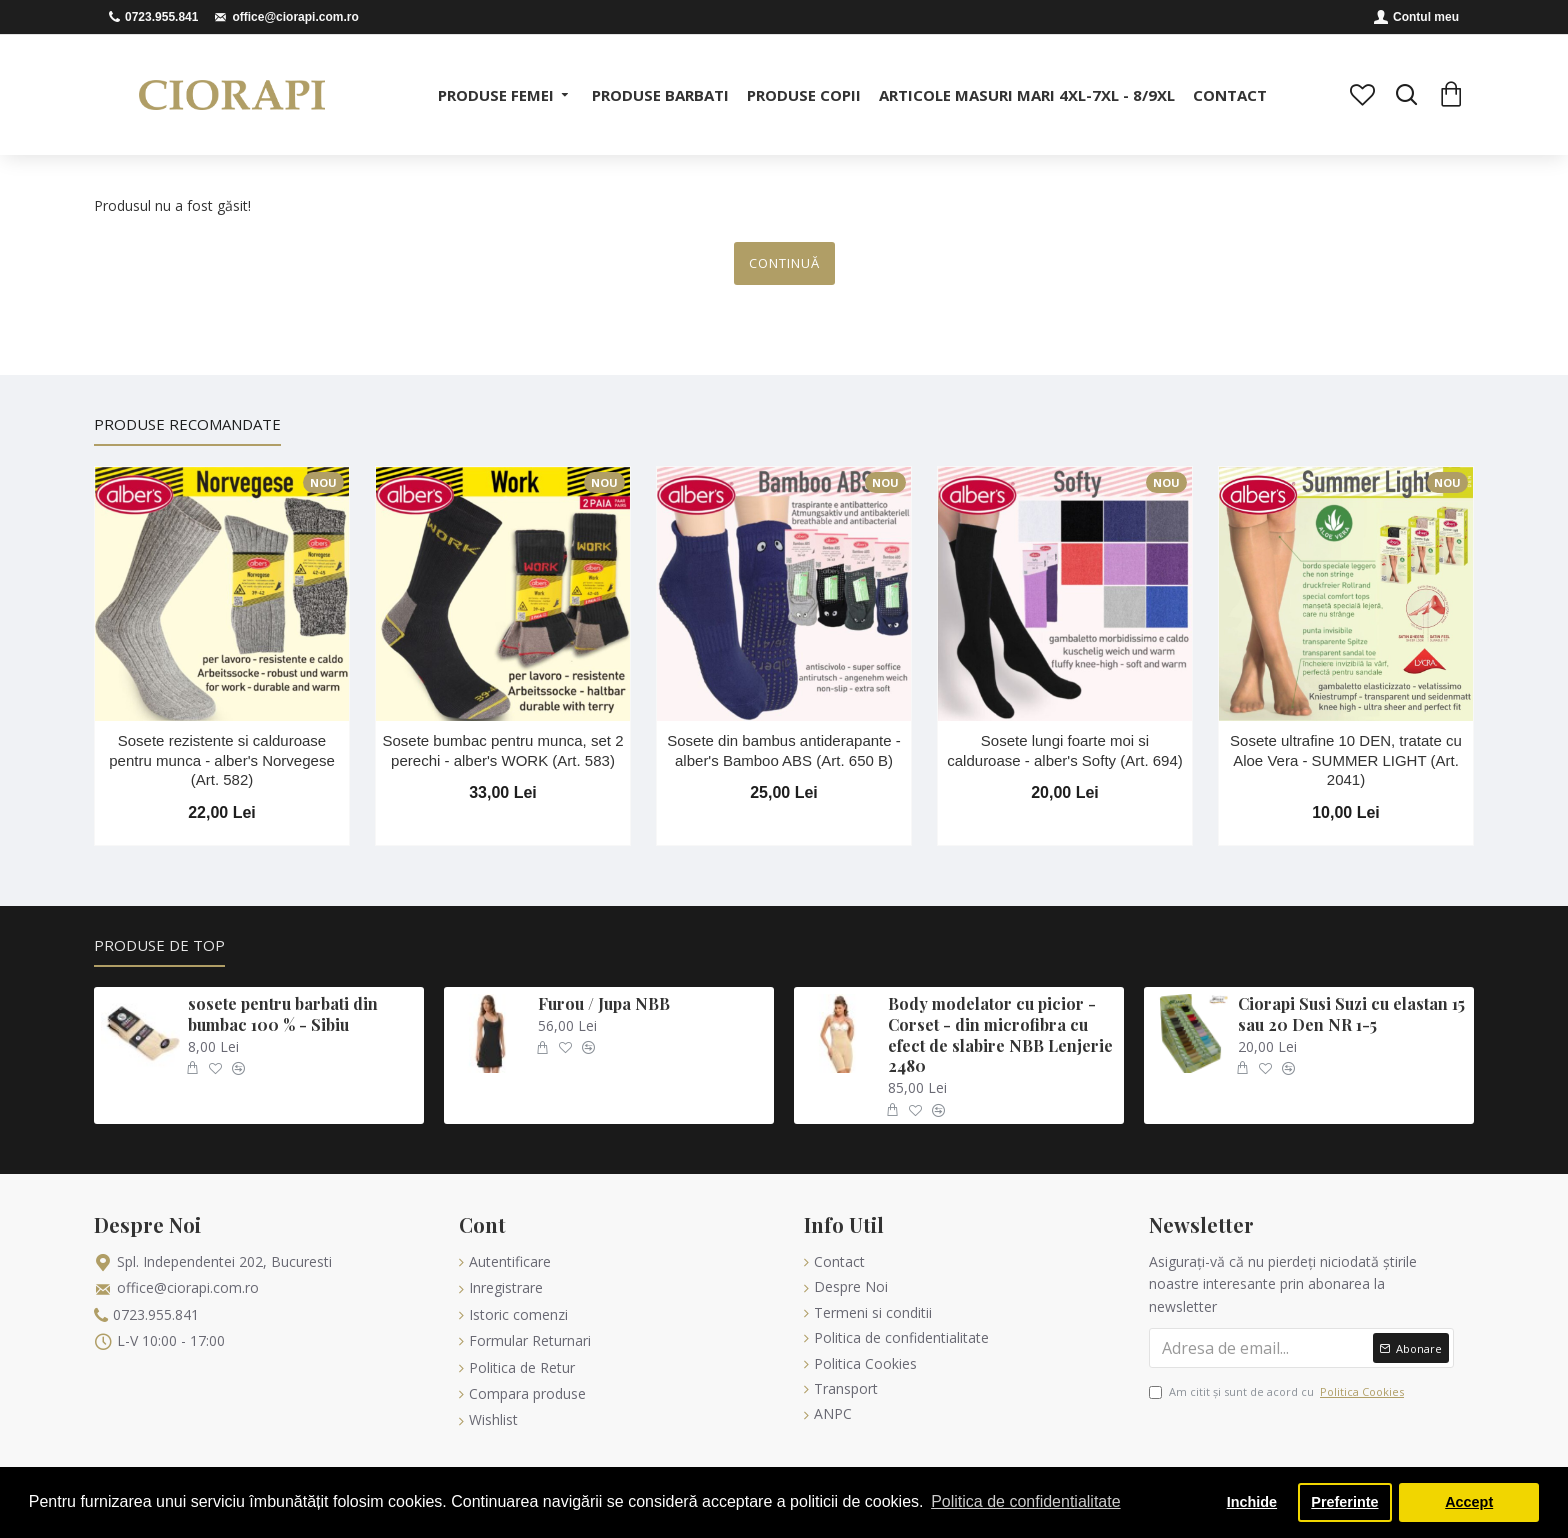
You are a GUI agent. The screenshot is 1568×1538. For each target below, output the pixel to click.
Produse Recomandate (187, 424)
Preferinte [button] (1344, 1502)
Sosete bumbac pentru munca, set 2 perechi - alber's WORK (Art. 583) (503, 750)
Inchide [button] (1252, 1502)
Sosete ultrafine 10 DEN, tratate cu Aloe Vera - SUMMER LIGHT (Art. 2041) (1346, 760)
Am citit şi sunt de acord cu (1278, 1392)
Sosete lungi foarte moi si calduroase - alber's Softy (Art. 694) (1064, 750)
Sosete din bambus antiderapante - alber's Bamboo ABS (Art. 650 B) (784, 750)
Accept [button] (1469, 1502)
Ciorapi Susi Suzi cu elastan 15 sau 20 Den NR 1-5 (1351, 1014)
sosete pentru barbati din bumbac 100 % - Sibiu (283, 1014)
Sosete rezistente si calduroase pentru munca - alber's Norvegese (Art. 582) (221, 760)
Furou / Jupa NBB (604, 1004)
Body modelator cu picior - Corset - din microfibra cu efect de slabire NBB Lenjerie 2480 (1000, 1035)
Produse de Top (157, 945)
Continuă (784, 263)
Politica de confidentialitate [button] (1025, 1501)
